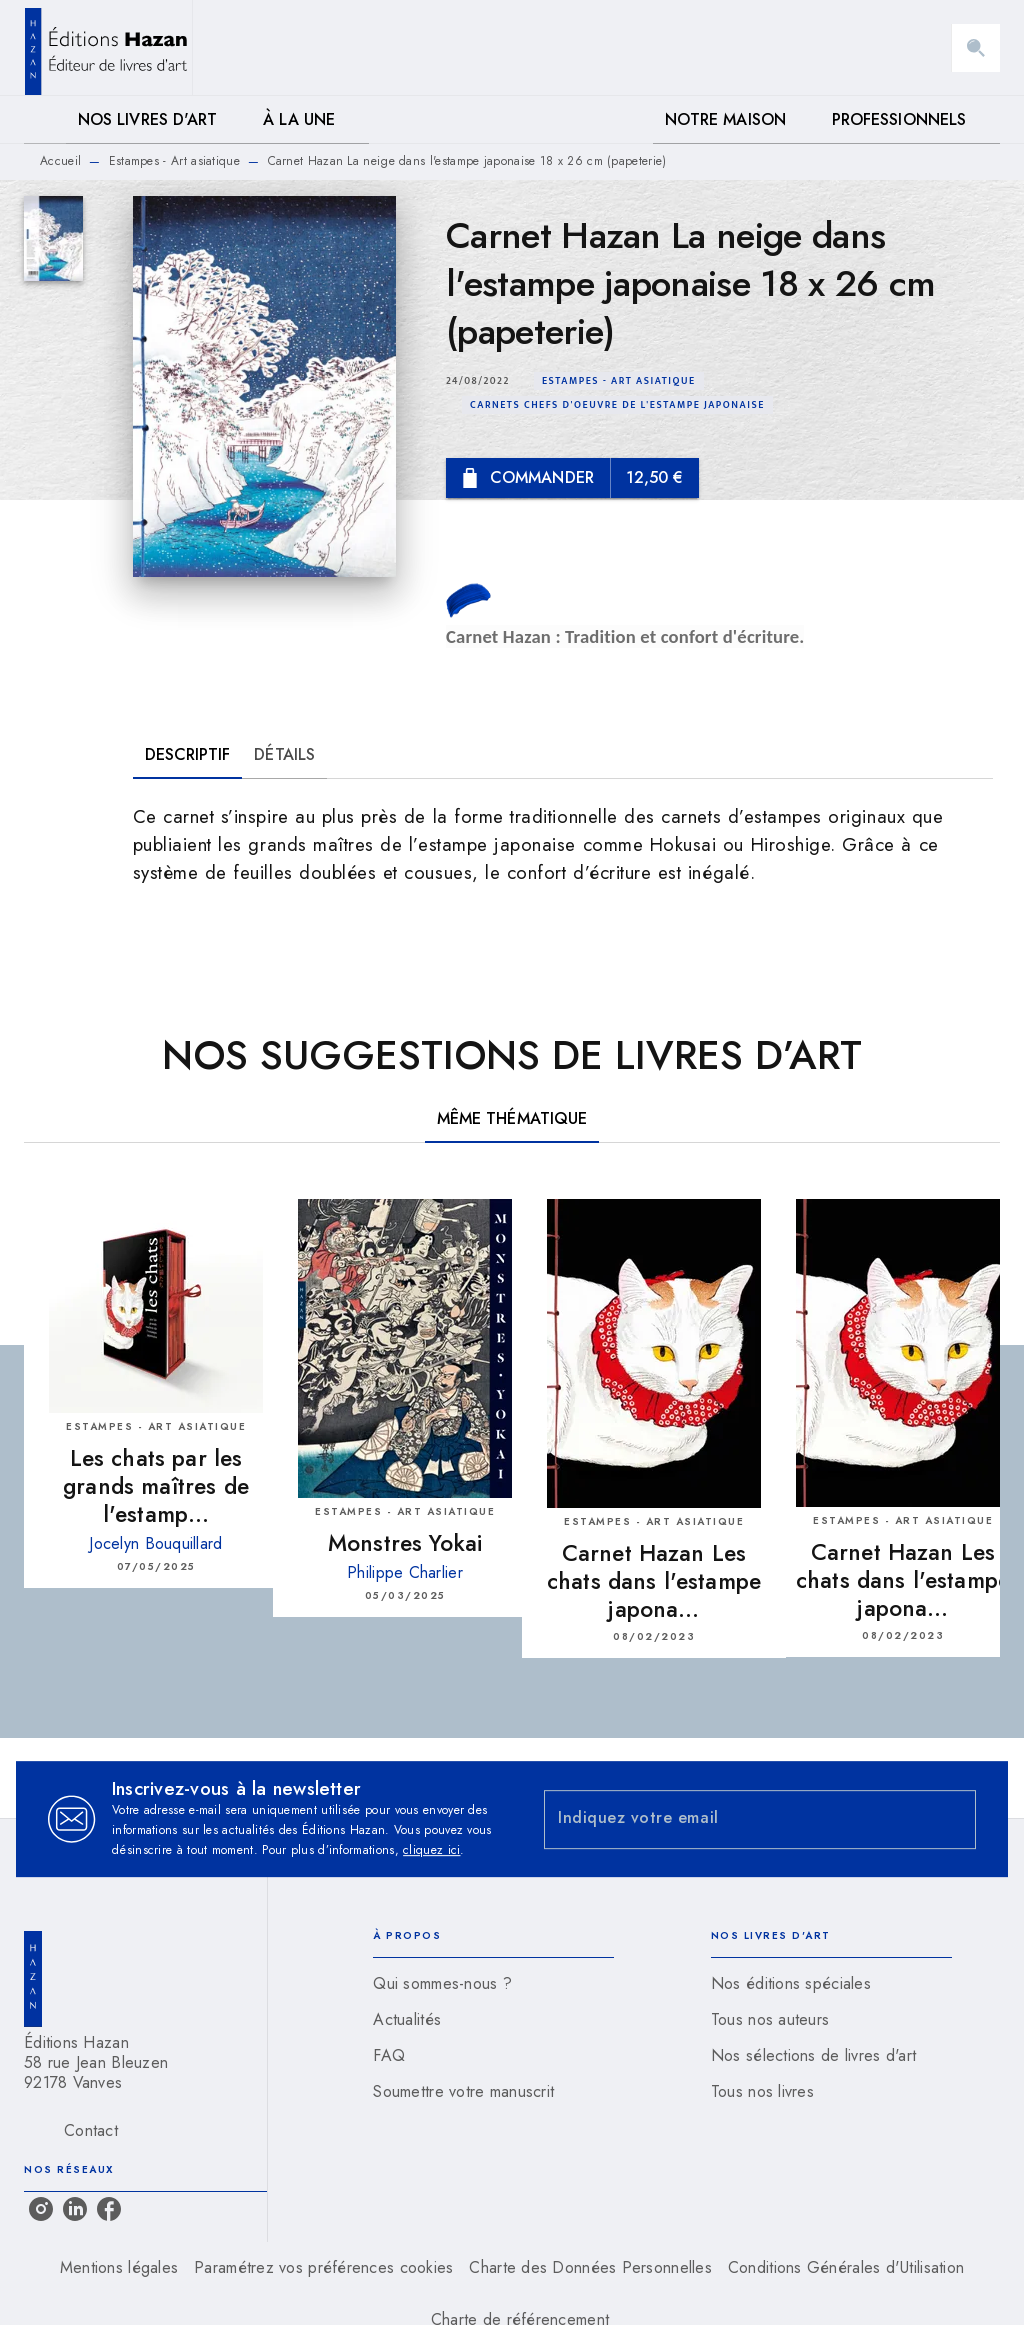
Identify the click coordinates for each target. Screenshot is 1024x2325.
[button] (619, 381)
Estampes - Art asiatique (174, 161)
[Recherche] (976, 48)
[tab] (45, 120)
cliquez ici (431, 1850)
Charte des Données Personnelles (590, 2267)
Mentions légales (119, 2267)
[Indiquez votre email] (735, 1819)
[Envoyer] (952, 1819)
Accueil (60, 161)
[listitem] (41, 2209)
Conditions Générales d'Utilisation (846, 2267)
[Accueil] (108, 47)
